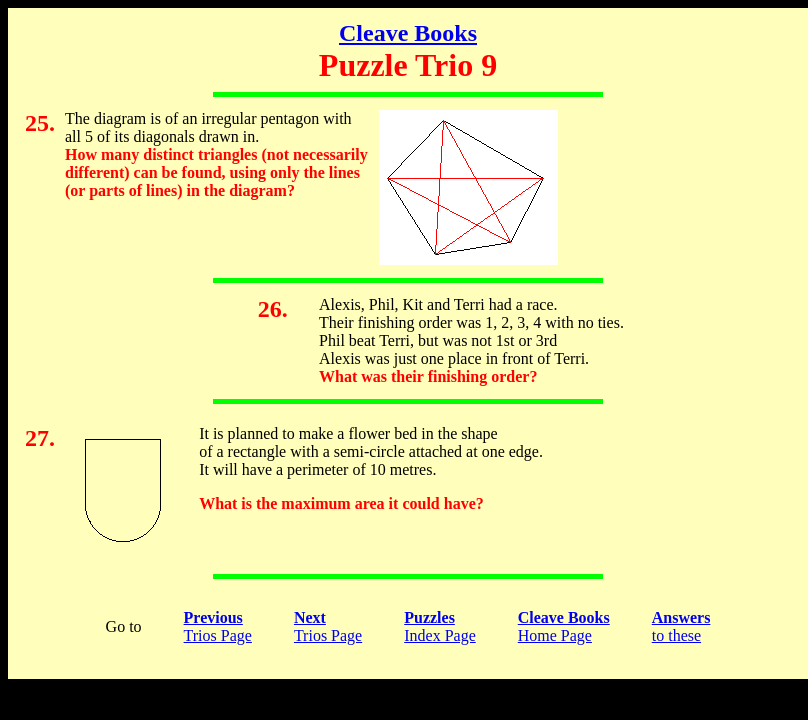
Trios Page (218, 626)
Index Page (440, 626)
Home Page (564, 626)
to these (681, 626)
